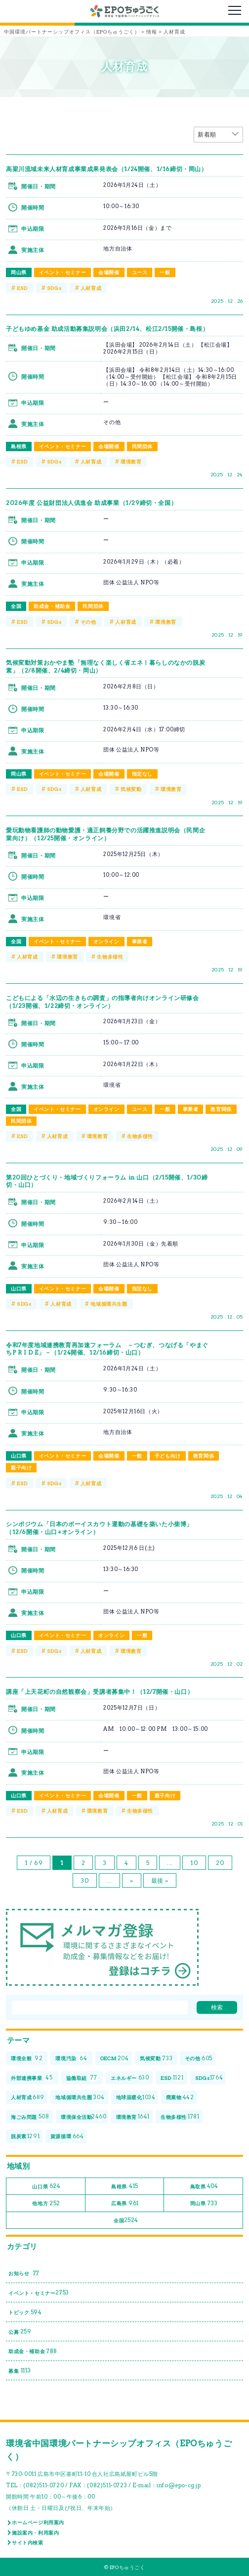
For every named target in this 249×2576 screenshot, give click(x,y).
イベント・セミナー (62, 272)
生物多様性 (110, 957)
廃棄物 (180, 2097)
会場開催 (108, 272)
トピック (25, 2312)
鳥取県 (204, 2186)
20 (220, 1862)
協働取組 (82, 2078)
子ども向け (168, 1456)
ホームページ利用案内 (38, 2522)
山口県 (19, 1288)
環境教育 (131, 462)
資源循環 (67, 2136)
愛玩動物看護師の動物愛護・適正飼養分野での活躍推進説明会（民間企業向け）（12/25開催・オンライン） (105, 834)
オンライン (106, 941)
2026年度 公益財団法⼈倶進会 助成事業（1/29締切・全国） (91, 502)
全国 (16, 606)
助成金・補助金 (52, 606)
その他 (88, 622)
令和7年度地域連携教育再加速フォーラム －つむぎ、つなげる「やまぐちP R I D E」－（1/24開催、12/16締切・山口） (107, 1349)
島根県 (19, 446)
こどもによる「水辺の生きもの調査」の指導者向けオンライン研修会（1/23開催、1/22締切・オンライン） (102, 1001)
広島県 (125, 2203)
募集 (19, 2371)
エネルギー (130, 2078)
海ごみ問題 (30, 2117)
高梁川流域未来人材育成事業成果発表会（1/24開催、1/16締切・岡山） (107, 169)
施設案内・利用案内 (35, 2533)
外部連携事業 (32, 2078)
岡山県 (19, 272)
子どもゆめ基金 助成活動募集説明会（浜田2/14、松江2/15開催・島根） (107, 328)
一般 (165, 272)
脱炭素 (25, 2136)
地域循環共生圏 (108, 1304)
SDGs (54, 288)
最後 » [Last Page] (159, 1880)
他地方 (46, 2203)
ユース (140, 272)
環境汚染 (71, 2058)
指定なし (142, 774)
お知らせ (24, 2273)
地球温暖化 (136, 2097)
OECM (114, 2058)
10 (194, 1862)
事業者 (140, 941)
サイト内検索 (27, 2542)
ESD (22, 288)
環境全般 (26, 2058)
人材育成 (91, 288)
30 (85, 1880)
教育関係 (220, 1109)
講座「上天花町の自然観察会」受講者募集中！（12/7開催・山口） (99, 1691)
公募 (19, 2332)
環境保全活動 (84, 2117)
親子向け (21, 1467)
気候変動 (131, 789)
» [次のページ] (131, 1880)
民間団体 (142, 446)
